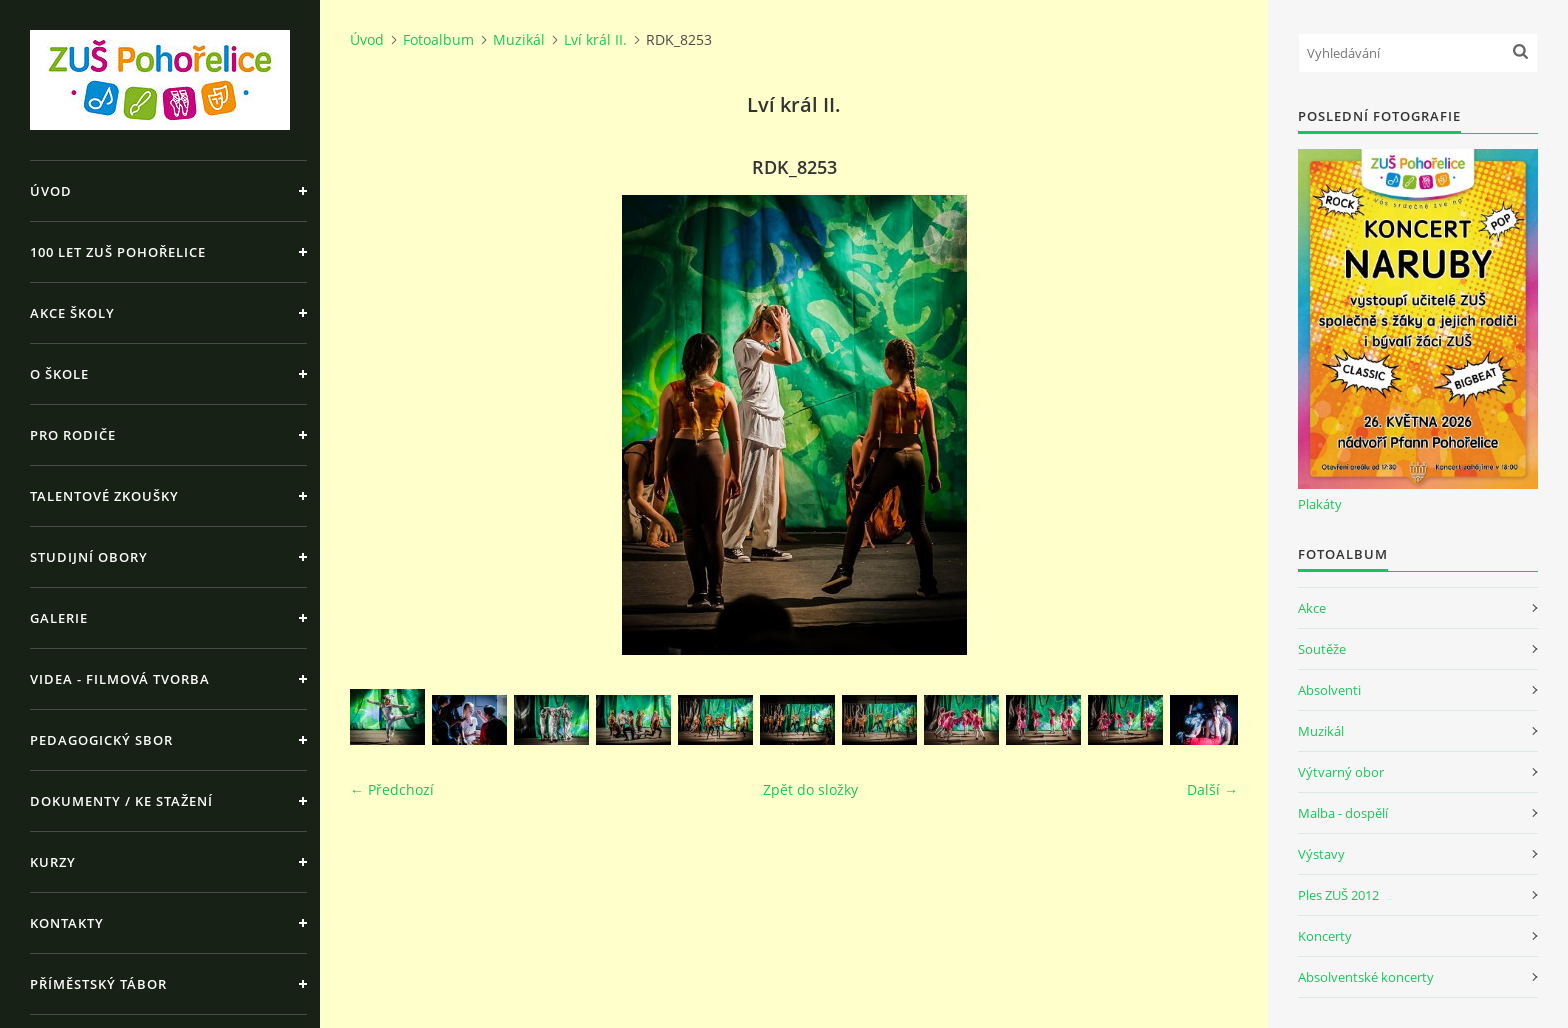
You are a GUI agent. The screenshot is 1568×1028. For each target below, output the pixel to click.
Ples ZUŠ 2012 (1338, 895)
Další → (1212, 789)
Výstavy (1321, 854)
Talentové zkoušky (104, 496)
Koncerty (1325, 936)
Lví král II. (595, 39)
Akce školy (72, 313)
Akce (1312, 608)
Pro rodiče (73, 435)
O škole (59, 374)
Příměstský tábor (98, 984)
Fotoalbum (438, 39)
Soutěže (1322, 649)
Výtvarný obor (1341, 772)
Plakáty (1320, 504)
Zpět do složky (810, 789)
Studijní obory (89, 557)
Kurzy (53, 862)
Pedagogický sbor (101, 740)
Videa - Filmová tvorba (120, 679)
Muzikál (519, 39)
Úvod (51, 191)
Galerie (59, 618)
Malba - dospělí (1343, 813)
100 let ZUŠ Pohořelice (118, 252)
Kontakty (67, 923)
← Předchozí (392, 789)
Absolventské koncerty (1366, 977)
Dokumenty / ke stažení (121, 801)
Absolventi (1329, 690)
